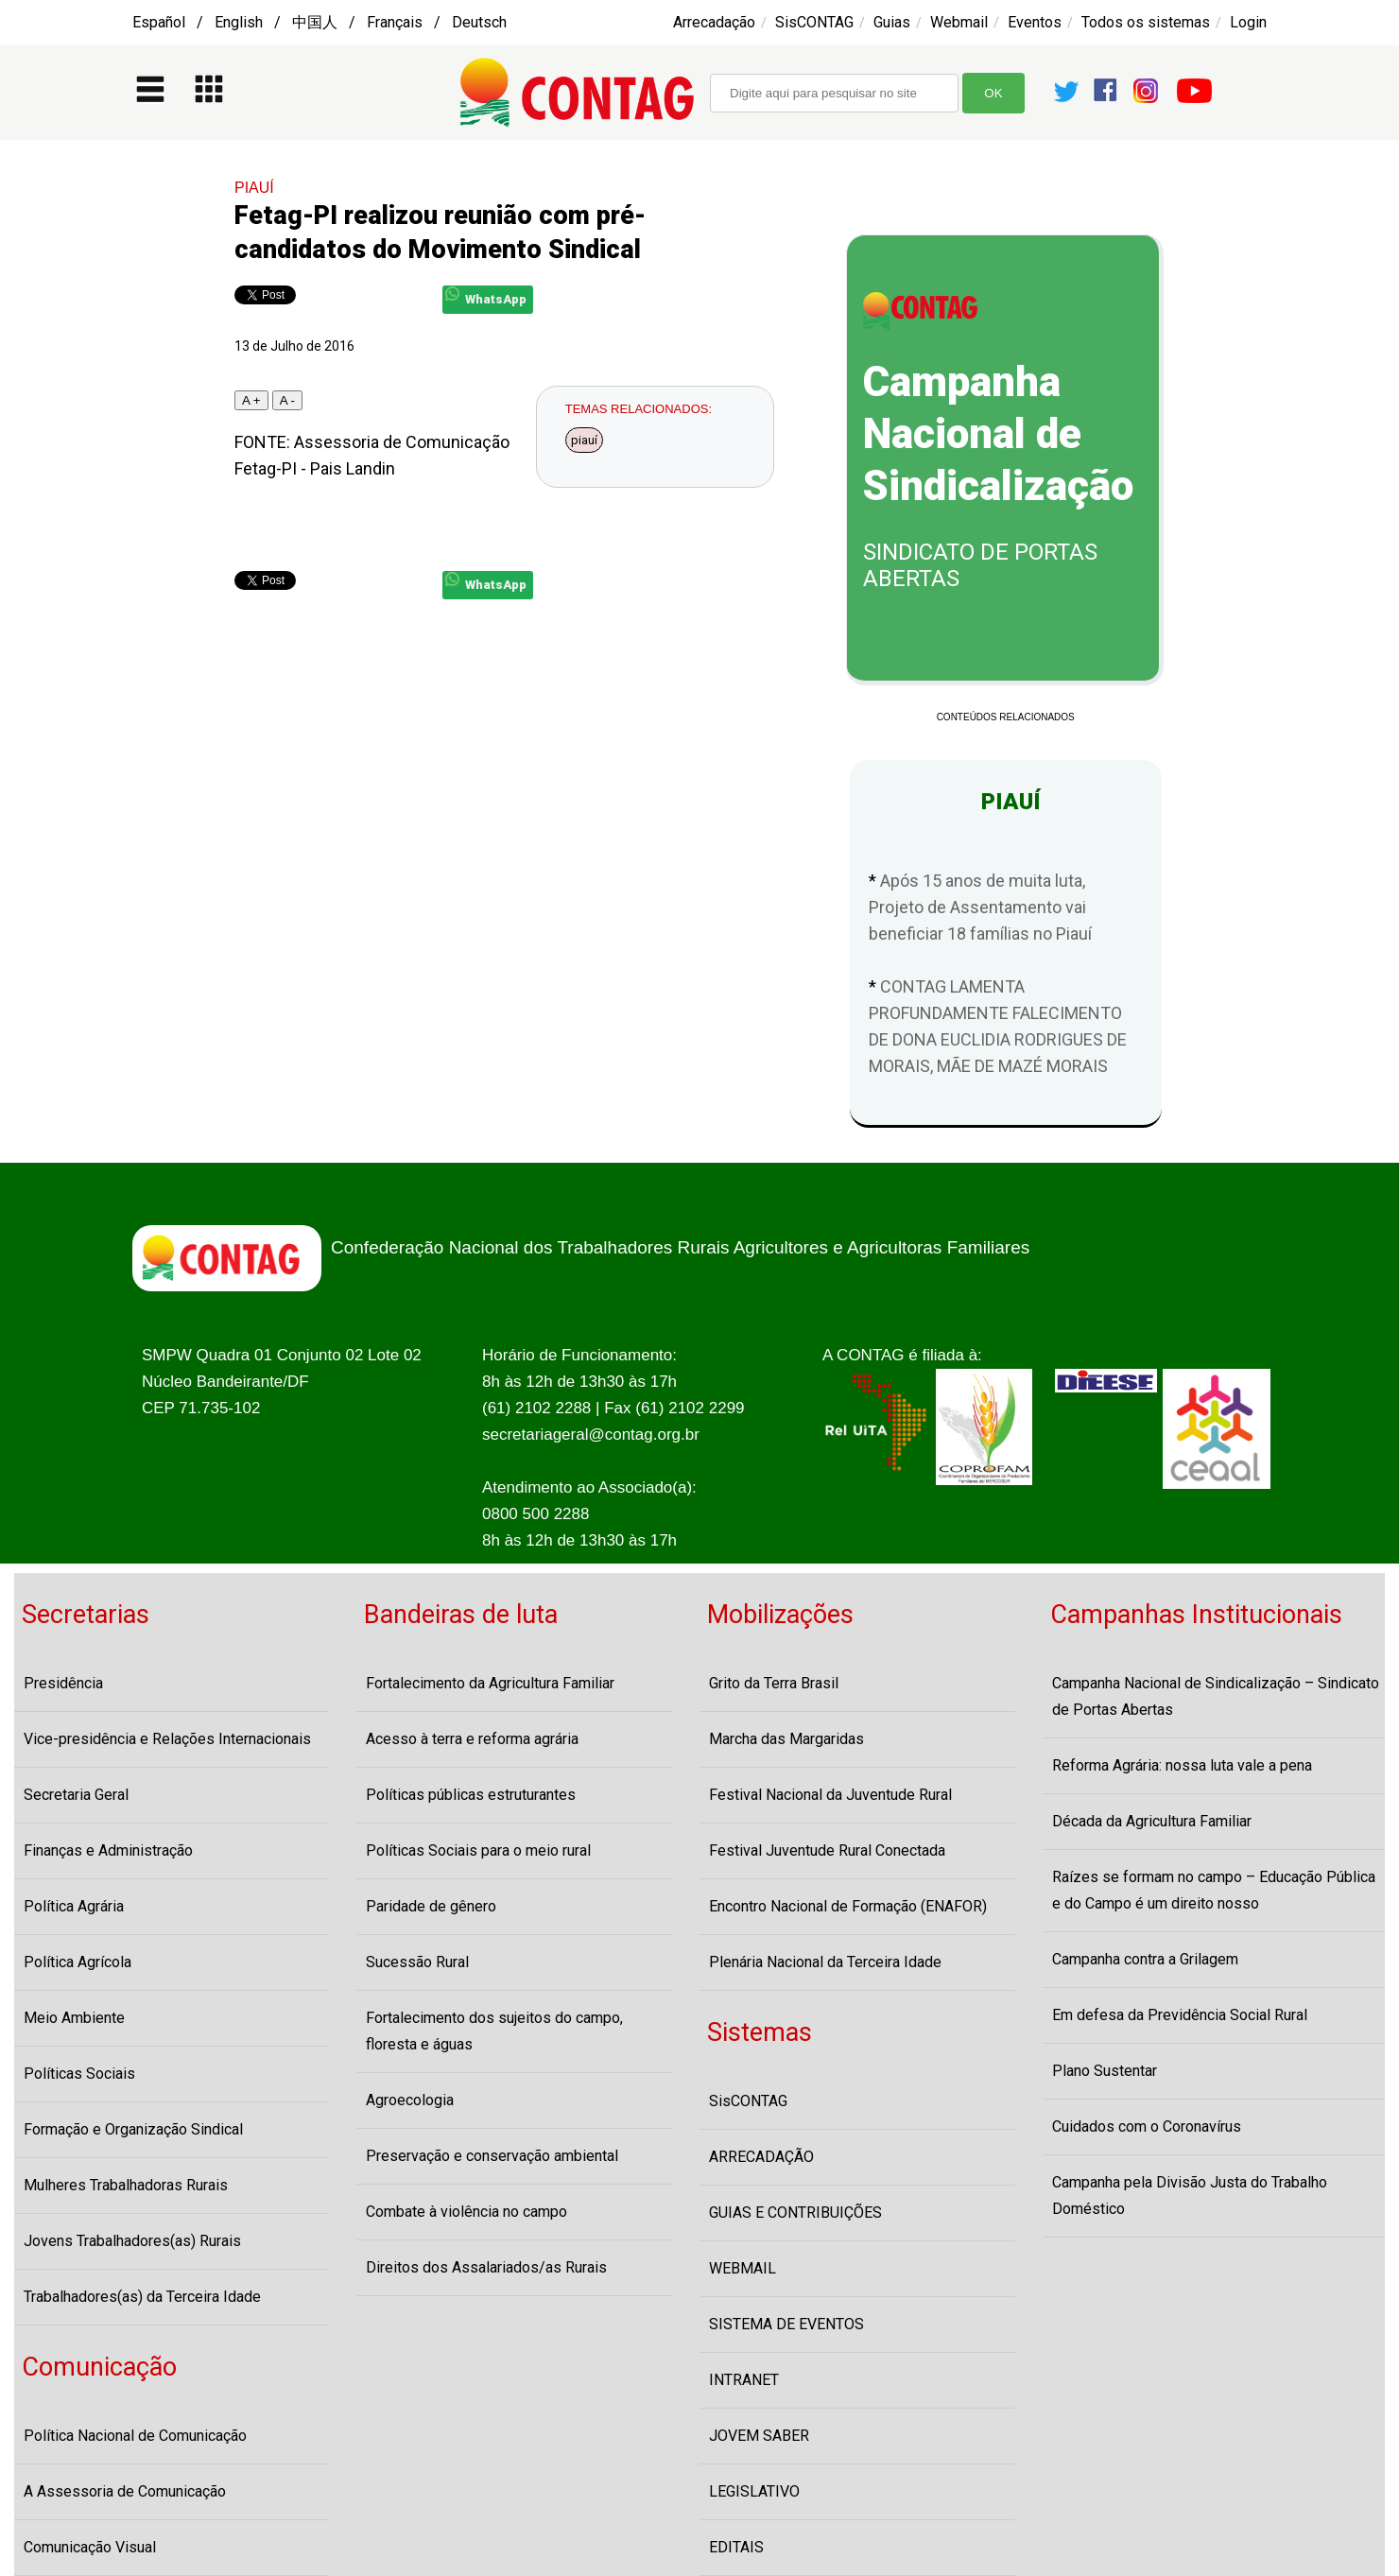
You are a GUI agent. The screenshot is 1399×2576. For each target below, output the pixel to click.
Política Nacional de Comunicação (135, 2436)
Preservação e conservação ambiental (492, 2156)
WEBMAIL (742, 2268)
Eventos (1035, 22)
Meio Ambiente (74, 2018)
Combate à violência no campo (466, 2212)
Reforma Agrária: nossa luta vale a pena (1182, 1765)
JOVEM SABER (759, 2436)
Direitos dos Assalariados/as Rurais (486, 2267)
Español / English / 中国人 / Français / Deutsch (319, 22)
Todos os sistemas (1145, 22)
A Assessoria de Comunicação (125, 2491)
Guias (891, 22)
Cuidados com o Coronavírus (1146, 2126)
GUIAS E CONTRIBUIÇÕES (795, 2213)
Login (1248, 22)
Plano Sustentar (1104, 2071)
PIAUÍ (254, 188)
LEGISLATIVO (754, 2491)
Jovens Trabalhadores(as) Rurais (132, 2241)
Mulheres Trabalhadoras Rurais (126, 2185)
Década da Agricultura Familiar (1152, 1821)
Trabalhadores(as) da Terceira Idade (142, 2297)
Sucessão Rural (417, 1962)
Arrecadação (714, 22)
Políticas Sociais (79, 2074)
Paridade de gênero (431, 1906)
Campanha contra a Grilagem (1145, 1959)
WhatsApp (486, 296)
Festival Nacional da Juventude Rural (830, 1795)
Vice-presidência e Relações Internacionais (167, 1739)
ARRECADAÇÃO (761, 2157)
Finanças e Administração (108, 1850)
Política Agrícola (77, 1962)
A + (251, 400)
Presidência (63, 1683)
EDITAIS (736, 2547)
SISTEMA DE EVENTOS (786, 2324)
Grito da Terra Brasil (773, 1683)
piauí (584, 440)
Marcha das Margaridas (786, 1739)
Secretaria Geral (76, 1795)
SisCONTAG (814, 22)
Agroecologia (410, 2100)
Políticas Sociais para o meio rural (478, 1850)
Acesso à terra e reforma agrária (472, 1739)
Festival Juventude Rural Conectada (827, 1850)
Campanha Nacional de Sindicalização (998, 433)
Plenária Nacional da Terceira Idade (825, 1962)
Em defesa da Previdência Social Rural (1179, 2015)
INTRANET (744, 2380)
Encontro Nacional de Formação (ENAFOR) (848, 1906)
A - (287, 400)
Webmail (959, 22)
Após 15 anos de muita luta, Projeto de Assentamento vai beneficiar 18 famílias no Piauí (980, 907)
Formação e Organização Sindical (133, 2129)
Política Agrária (74, 1906)
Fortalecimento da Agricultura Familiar (490, 1683)
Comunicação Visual (90, 2547)
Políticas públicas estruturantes (471, 1795)
